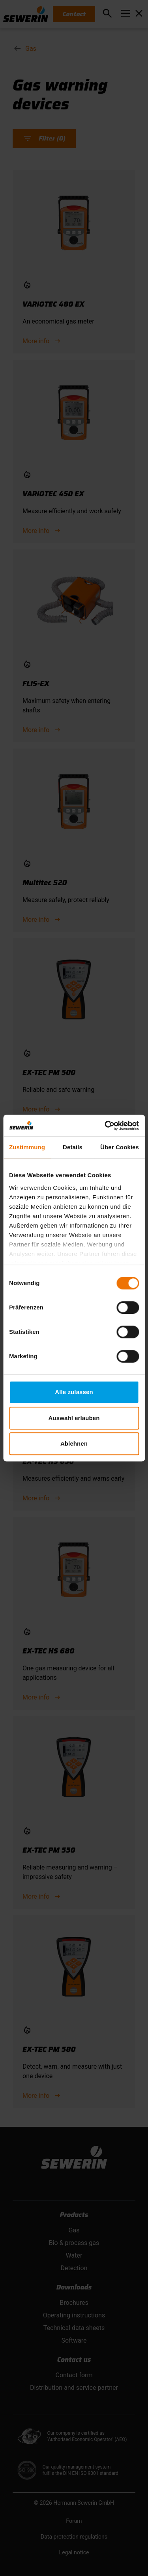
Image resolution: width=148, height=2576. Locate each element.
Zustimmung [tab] (27, 1147)
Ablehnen (74, 1443)
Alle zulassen (74, 1392)
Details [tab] (72, 1147)
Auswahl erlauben (74, 1418)
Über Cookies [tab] (119, 1147)
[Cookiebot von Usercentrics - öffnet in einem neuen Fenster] (105, 1126)
